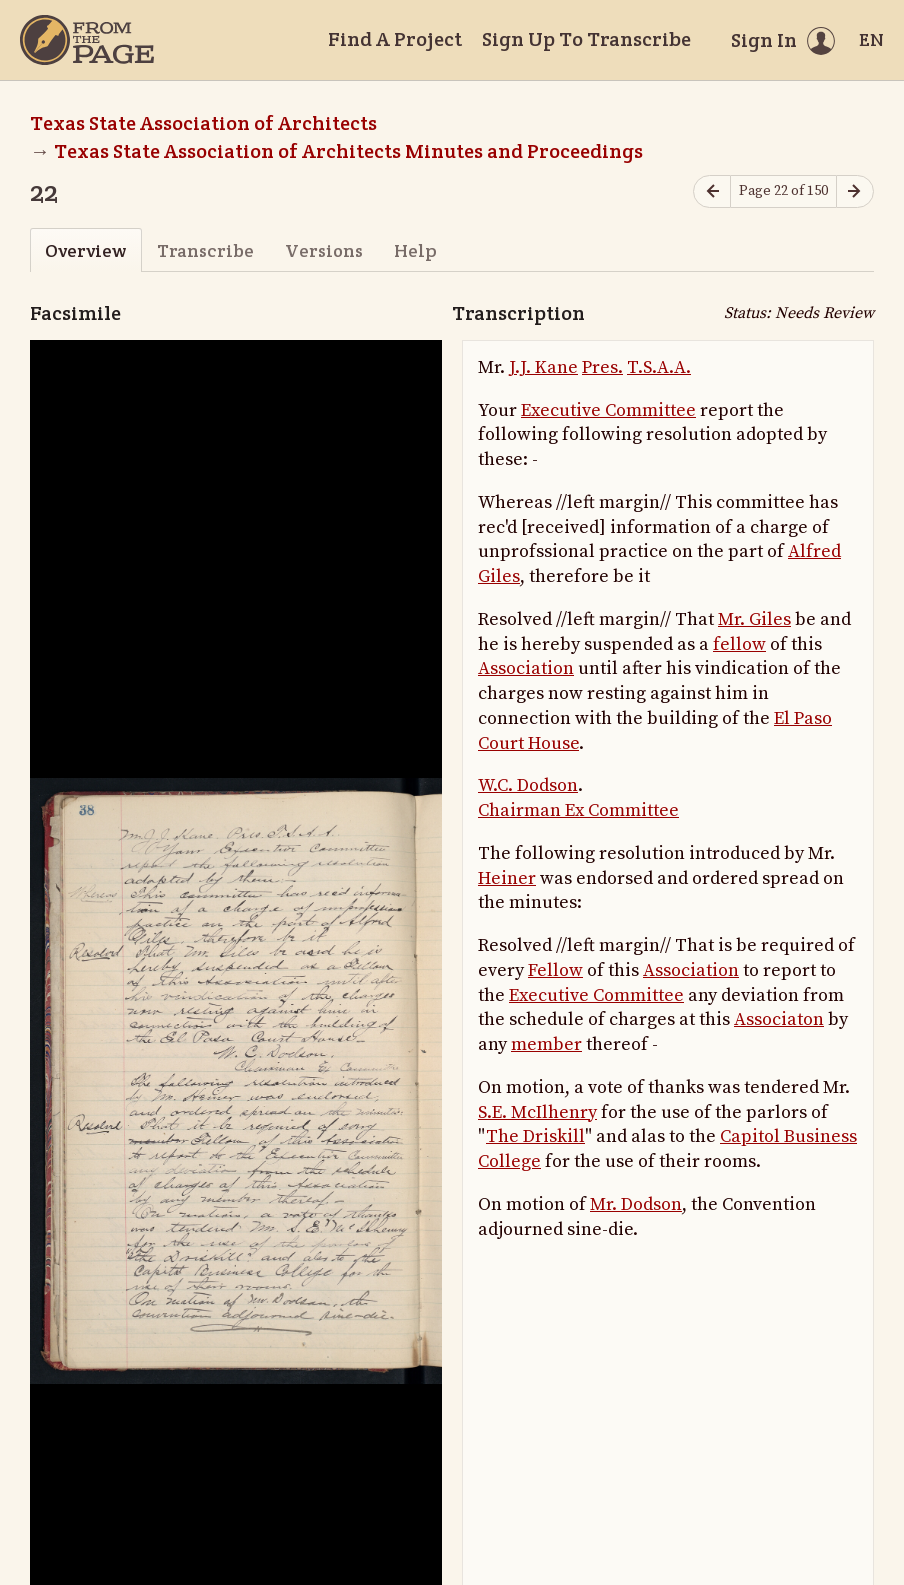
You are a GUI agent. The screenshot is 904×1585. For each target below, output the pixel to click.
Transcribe (205, 250)
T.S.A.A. (659, 367)
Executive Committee (608, 410)
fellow (739, 644)
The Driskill (535, 1136)
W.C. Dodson (528, 785)
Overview (85, 250)
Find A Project (395, 39)
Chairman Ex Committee (578, 810)
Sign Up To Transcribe (586, 39)
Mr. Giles (754, 619)
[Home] (87, 40)
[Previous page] (712, 191)
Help (415, 250)
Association (526, 668)
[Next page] (855, 191)
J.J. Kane (543, 367)
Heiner (507, 878)
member (546, 1044)
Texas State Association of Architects (203, 123)
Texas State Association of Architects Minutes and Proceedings (348, 151)
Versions (324, 250)
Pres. (602, 367)
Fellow (555, 970)
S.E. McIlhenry (537, 1112)
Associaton (779, 1019)
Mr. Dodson (636, 1204)
